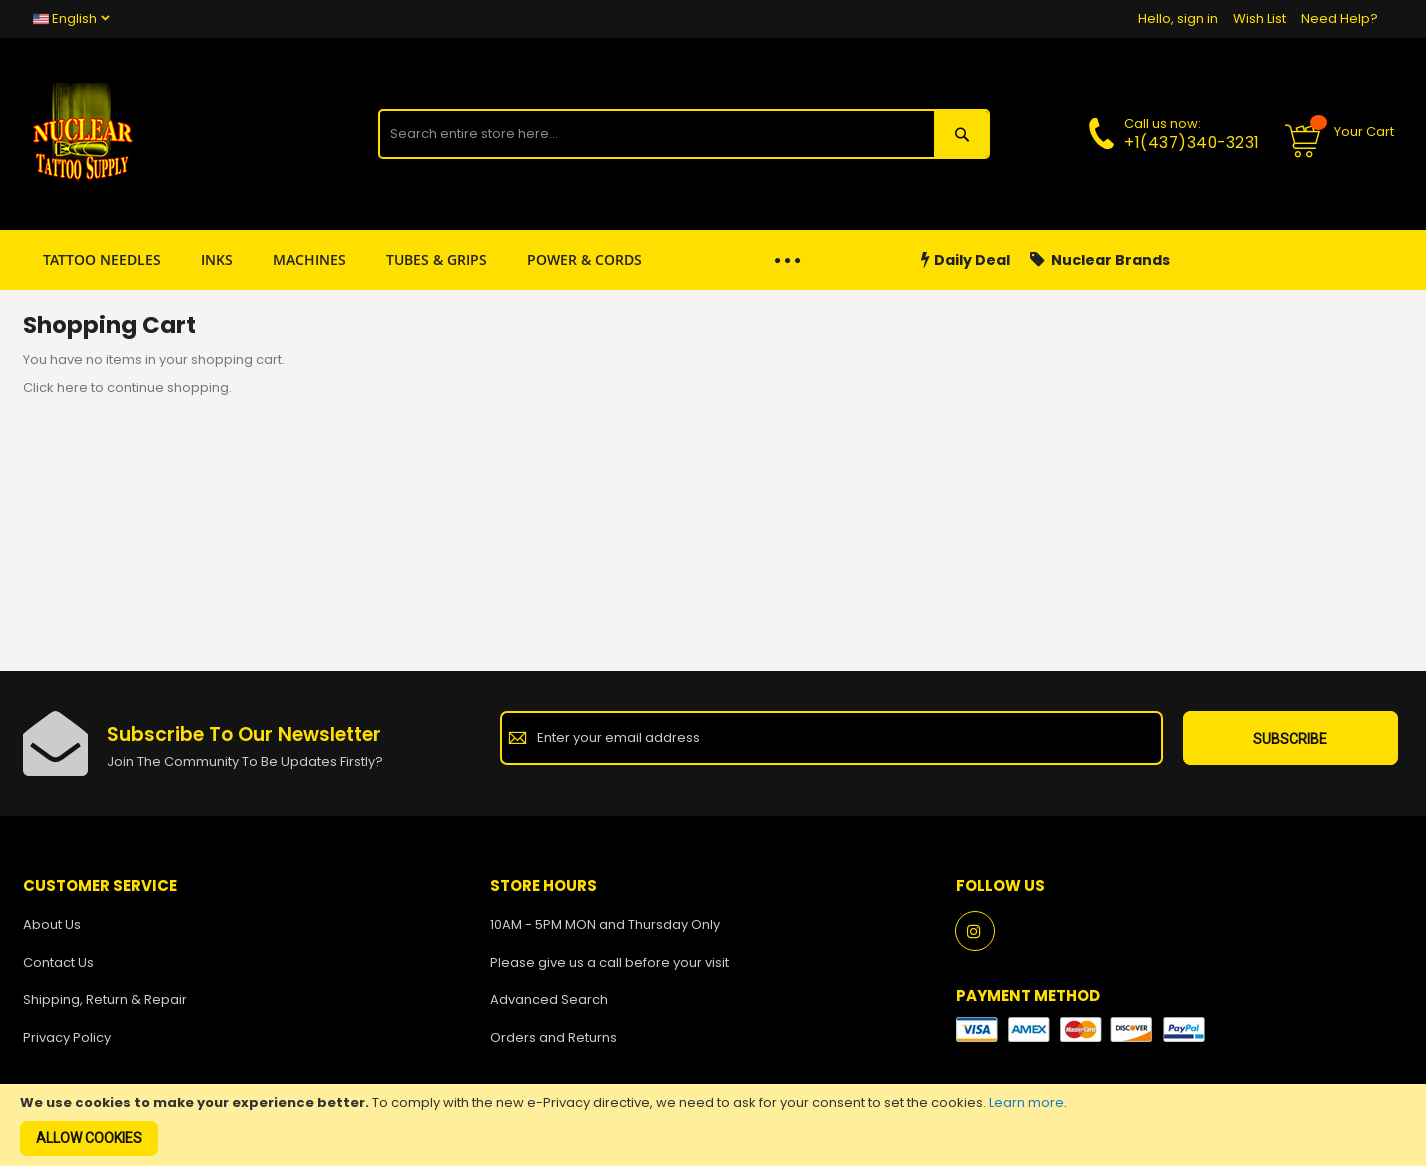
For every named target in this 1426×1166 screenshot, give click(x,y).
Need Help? (1339, 18)
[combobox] (656, 134)
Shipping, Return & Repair (105, 999)
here (72, 387)
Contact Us (58, 962)
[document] (713, 1125)
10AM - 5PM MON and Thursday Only (605, 924)
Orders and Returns (553, 1037)
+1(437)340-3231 (1192, 142)
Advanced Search (549, 999)
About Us (52, 924)
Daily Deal (965, 260)
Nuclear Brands (1100, 260)
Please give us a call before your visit (609, 962)
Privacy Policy (67, 1037)
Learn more (1026, 1102)
